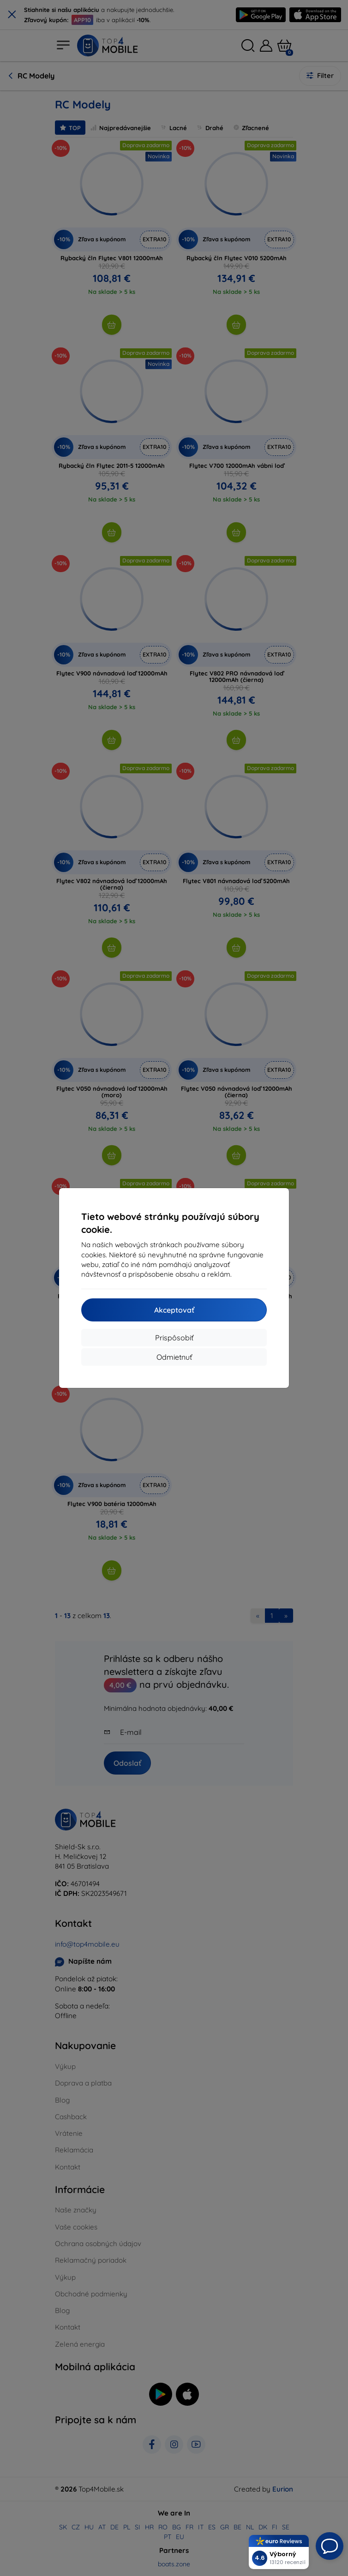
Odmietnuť (174, 1357)
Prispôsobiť (174, 1337)
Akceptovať (174, 1310)
